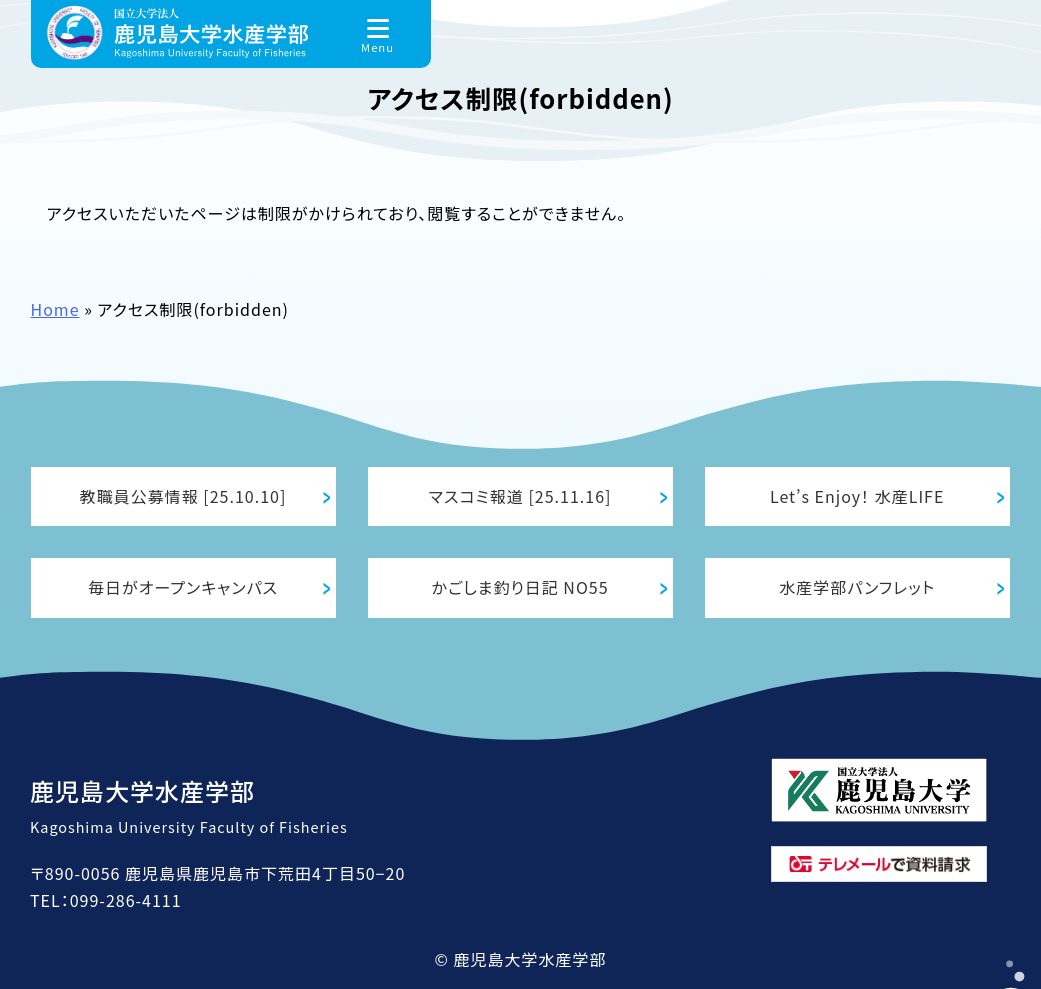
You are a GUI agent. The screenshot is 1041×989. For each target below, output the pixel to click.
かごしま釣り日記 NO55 (520, 587)
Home (55, 309)
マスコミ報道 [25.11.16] (520, 496)
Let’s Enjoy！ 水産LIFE (857, 496)
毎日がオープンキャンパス (183, 587)
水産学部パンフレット (857, 587)
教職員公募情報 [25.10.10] (183, 496)
